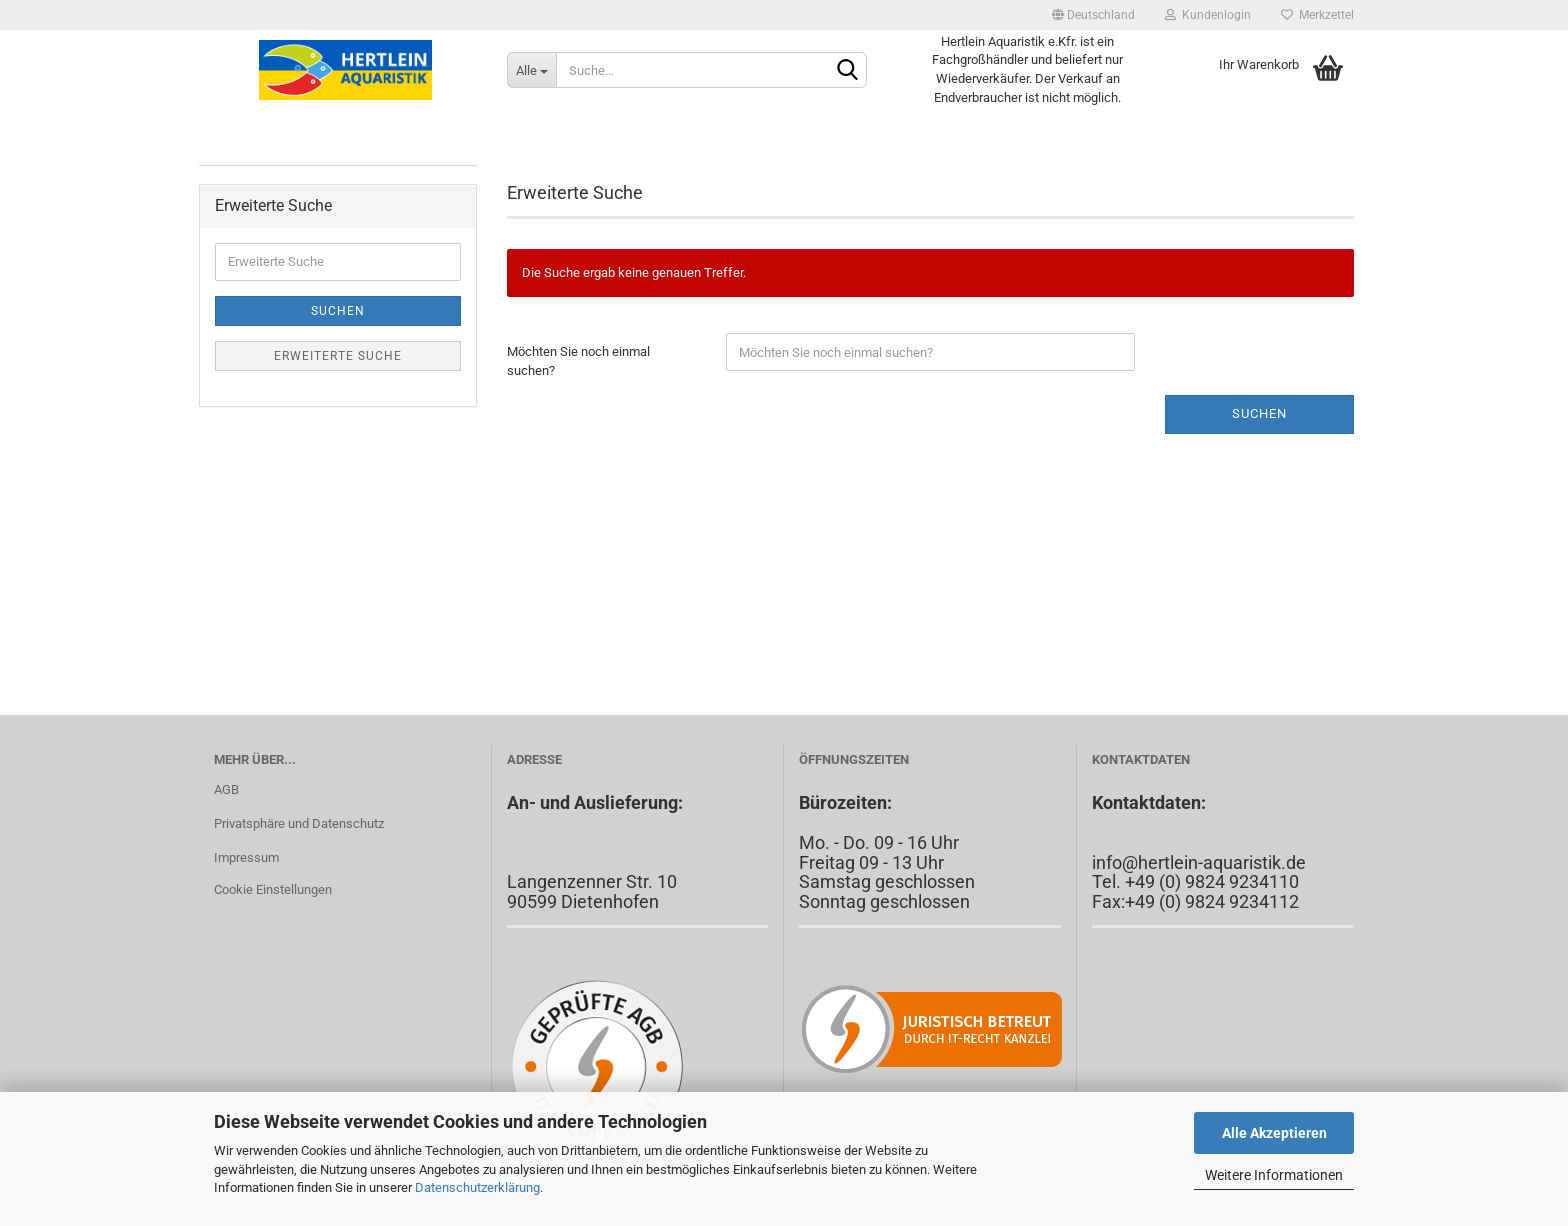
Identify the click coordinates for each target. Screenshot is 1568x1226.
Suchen (1259, 413)
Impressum (246, 857)
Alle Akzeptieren (1274, 1133)
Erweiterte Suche (338, 356)
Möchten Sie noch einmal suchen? (578, 361)
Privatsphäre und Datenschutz (299, 823)
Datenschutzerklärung (477, 1187)
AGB (226, 789)
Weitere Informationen (1274, 1175)
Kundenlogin (1208, 15)
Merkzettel (1317, 15)
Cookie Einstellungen (273, 889)
